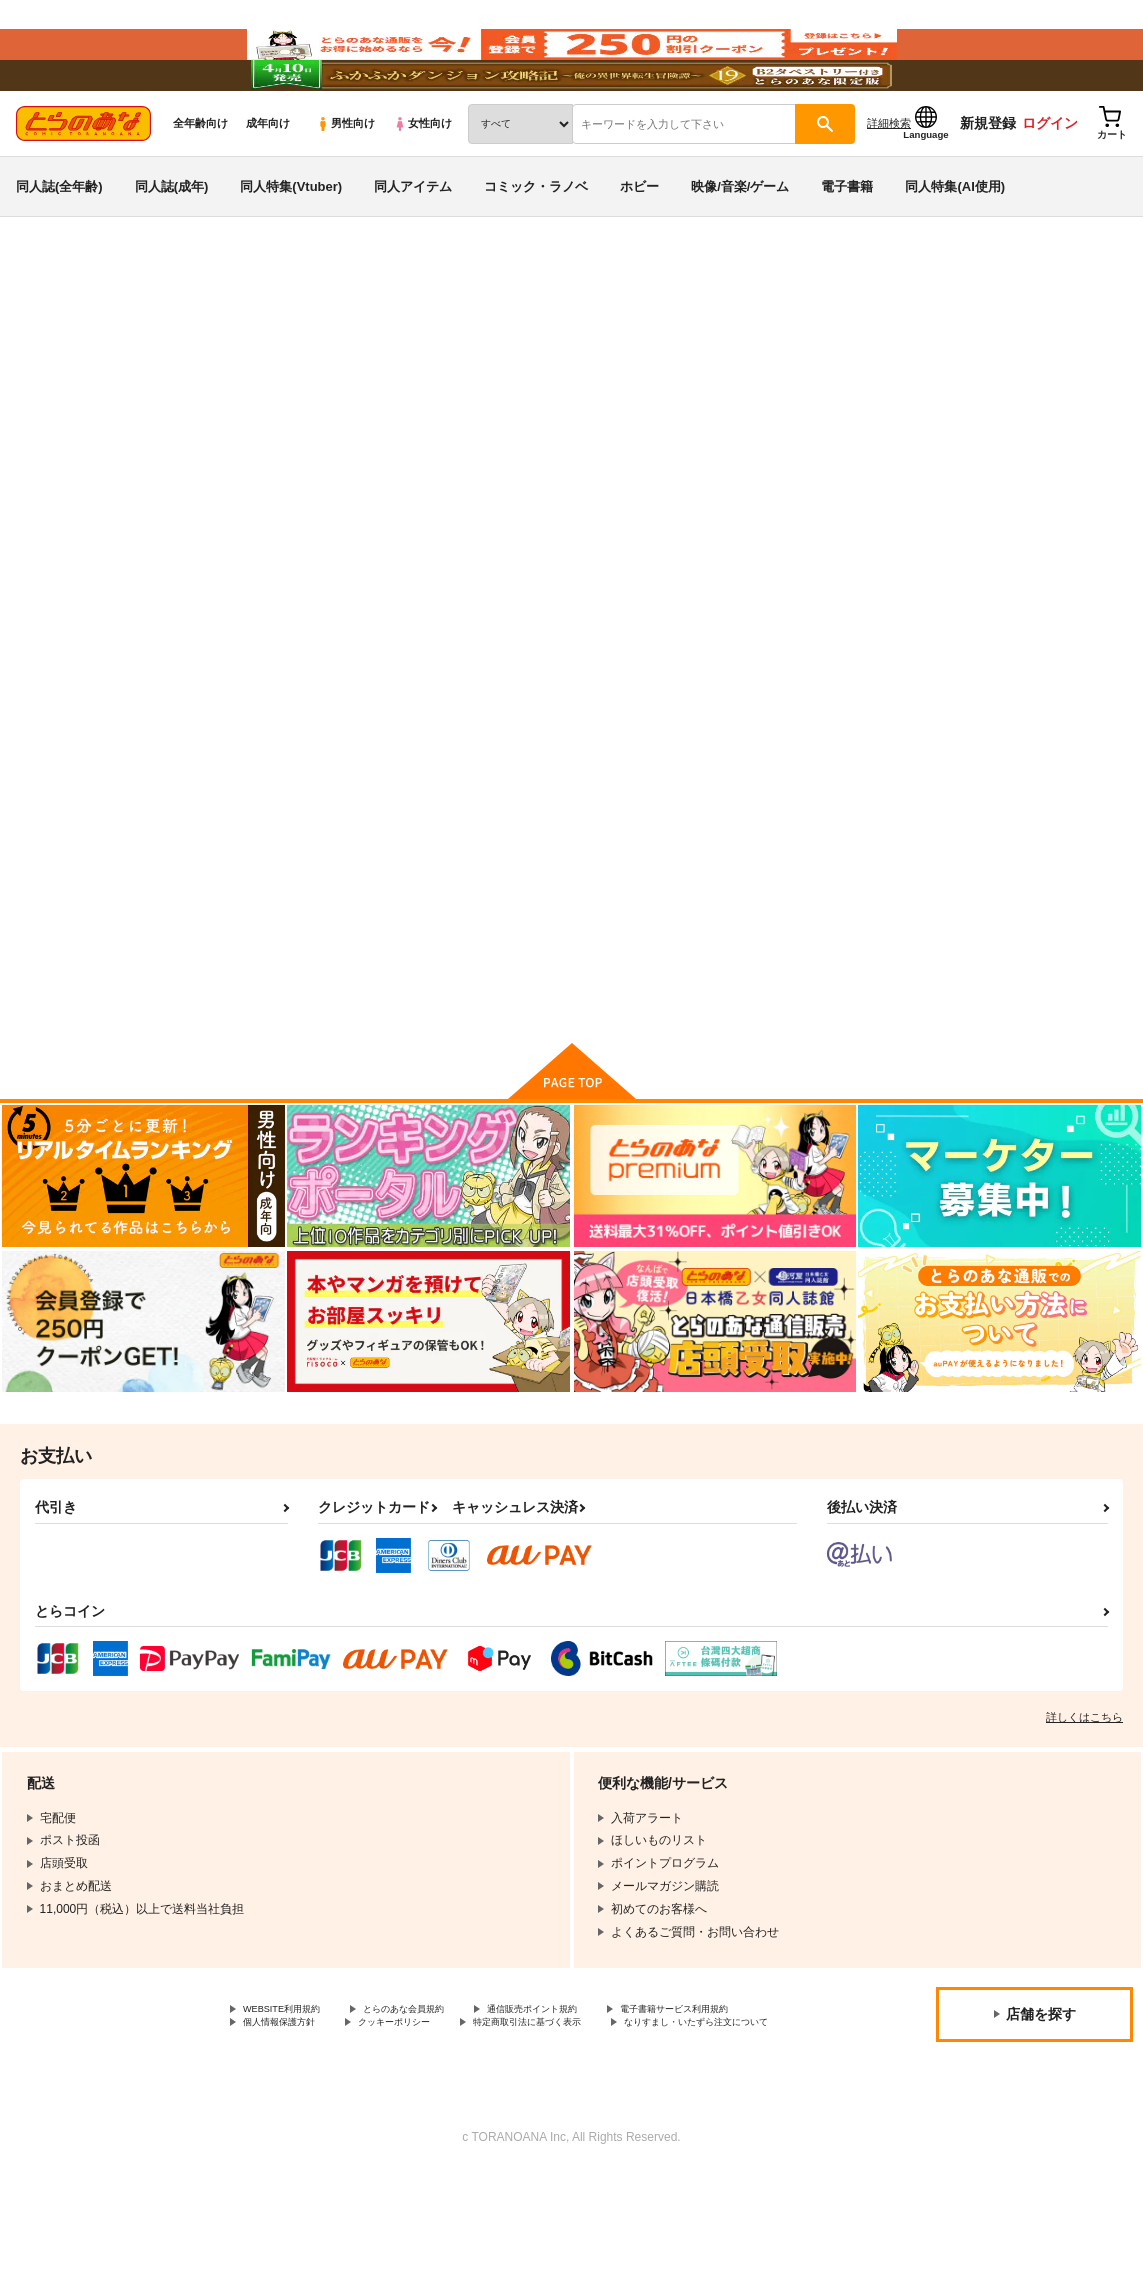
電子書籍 (847, 243)
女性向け (422, 181)
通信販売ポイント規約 (599, 2096)
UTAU (148, 387)
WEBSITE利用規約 (294, 2096)
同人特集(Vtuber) (291, 243)
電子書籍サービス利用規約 (315, 2113)
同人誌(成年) (172, 243)
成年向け (268, 181)
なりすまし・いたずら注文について (526, 2129)
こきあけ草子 (514, 426)
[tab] (341, 628)
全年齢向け (200, 181)
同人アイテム (413, 243)
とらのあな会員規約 (442, 2096)
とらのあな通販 (52, 331)
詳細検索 (889, 181)
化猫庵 (581, 426)
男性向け (345, 181)
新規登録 (988, 181)
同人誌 (131, 331)
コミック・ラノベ (536, 243)
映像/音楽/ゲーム (740, 243)
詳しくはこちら (1084, 1802)
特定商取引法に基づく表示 (315, 2129)
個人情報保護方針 (478, 2113)
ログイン (1050, 181)
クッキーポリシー (617, 2113)
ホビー (639, 243)
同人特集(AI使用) (955, 243)
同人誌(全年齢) (59, 243)
